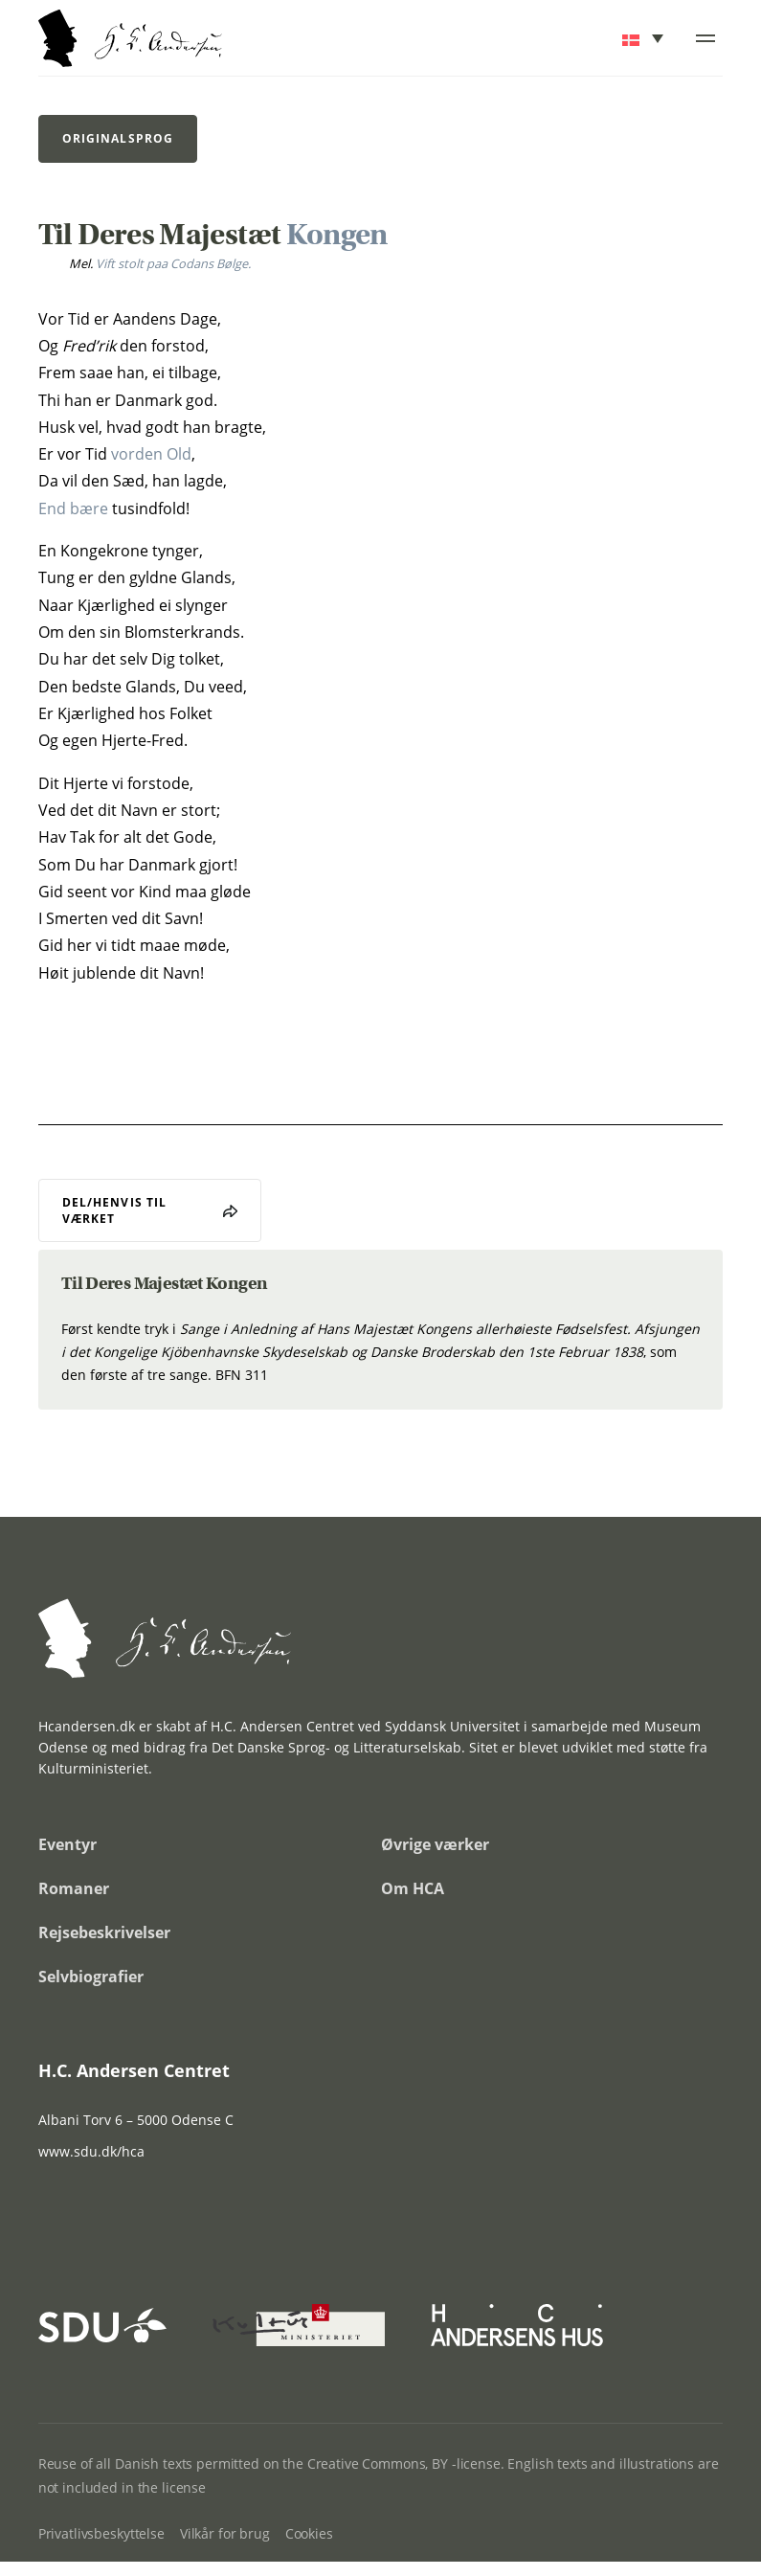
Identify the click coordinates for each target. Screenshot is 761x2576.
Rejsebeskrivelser (104, 1932)
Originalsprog (117, 138)
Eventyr (67, 1844)
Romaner (73, 1888)
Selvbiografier (91, 1976)
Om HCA (412, 1888)
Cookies (309, 2533)
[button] (644, 38)
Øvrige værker (435, 1844)
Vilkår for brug (225, 2533)
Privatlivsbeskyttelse (101, 2533)
